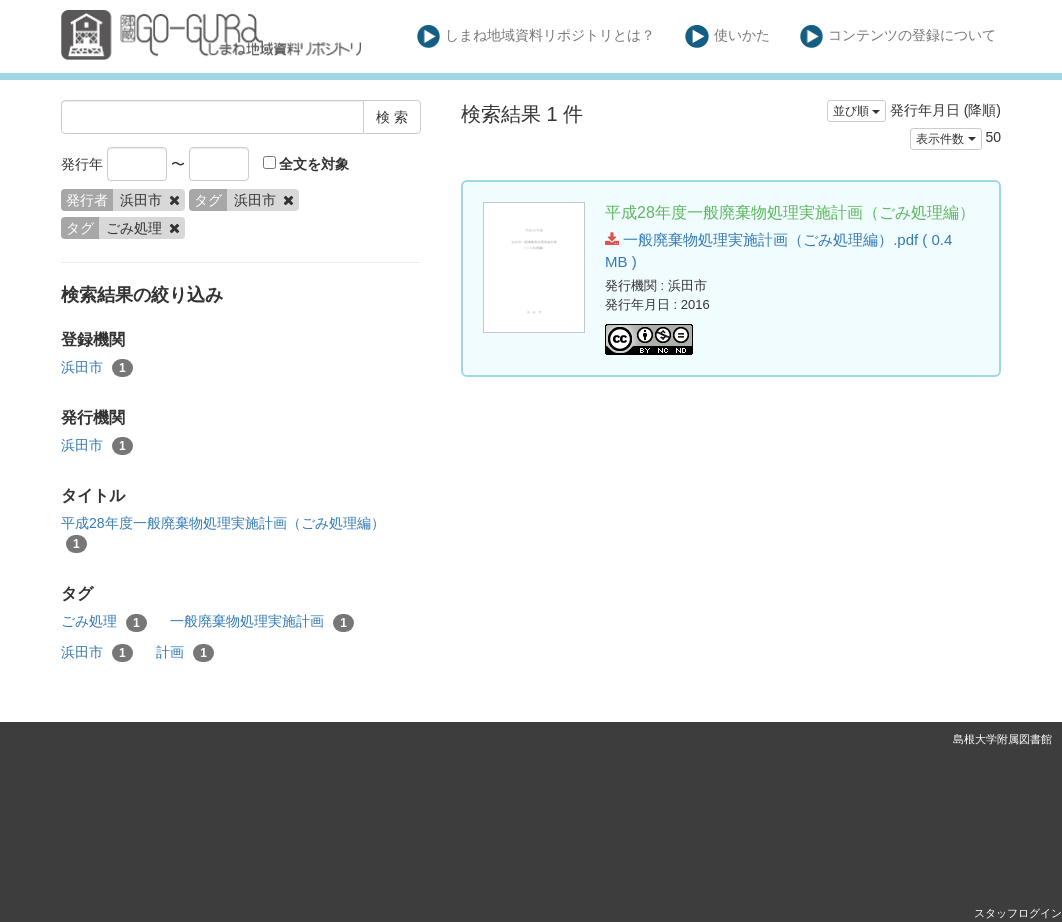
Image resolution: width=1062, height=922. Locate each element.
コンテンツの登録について (898, 36)
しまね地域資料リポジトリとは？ (536, 36)
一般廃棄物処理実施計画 (262, 622)
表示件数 (945, 139)
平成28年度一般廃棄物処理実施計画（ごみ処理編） (223, 534)
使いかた (727, 36)
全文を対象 (306, 164)
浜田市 (97, 368)
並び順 (856, 111)
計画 (185, 653)
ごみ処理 (104, 622)
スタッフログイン (1018, 913)
